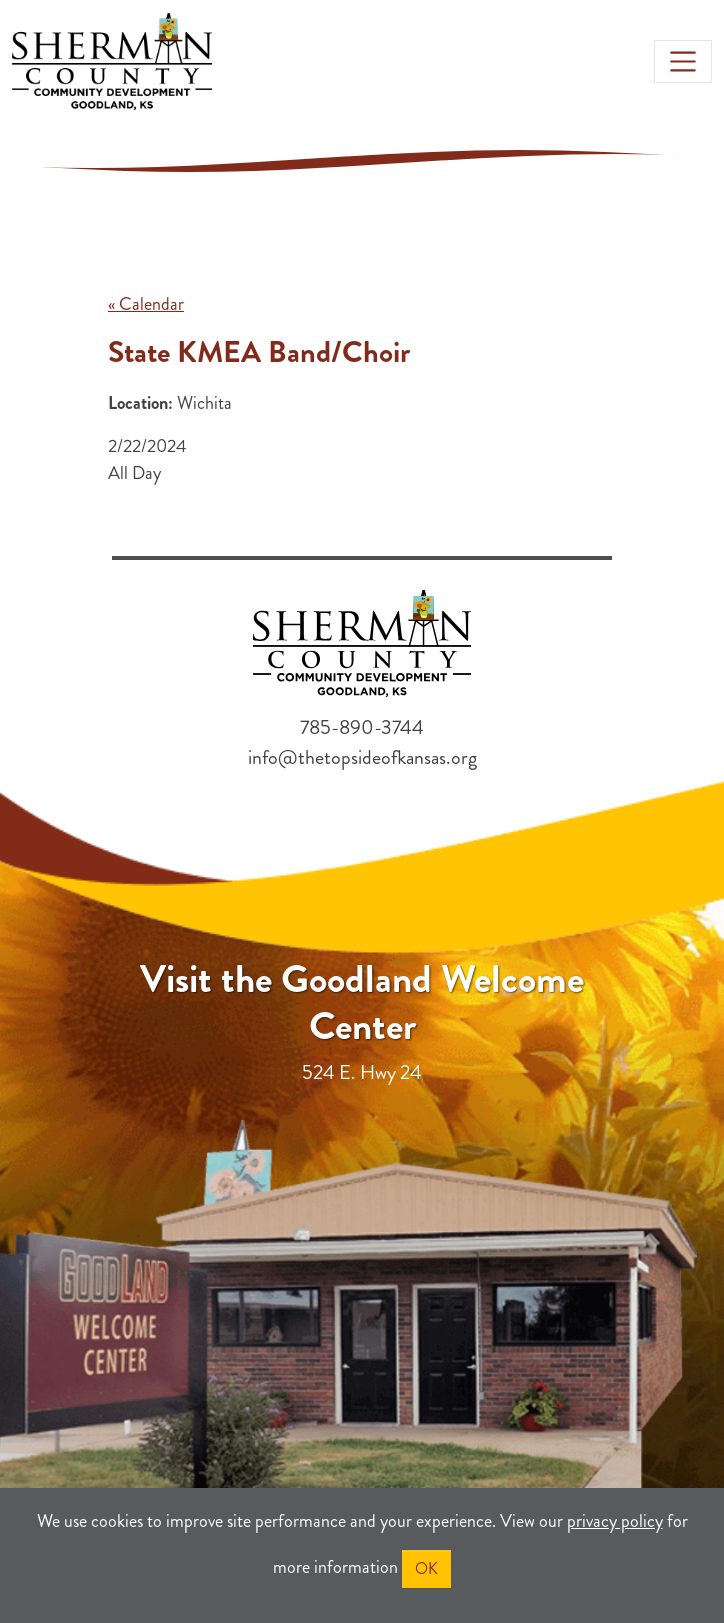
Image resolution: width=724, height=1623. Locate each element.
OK (426, 1568)
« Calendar (146, 304)
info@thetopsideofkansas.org (362, 757)
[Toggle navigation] (683, 61)
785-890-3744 (362, 727)
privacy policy (615, 1521)
